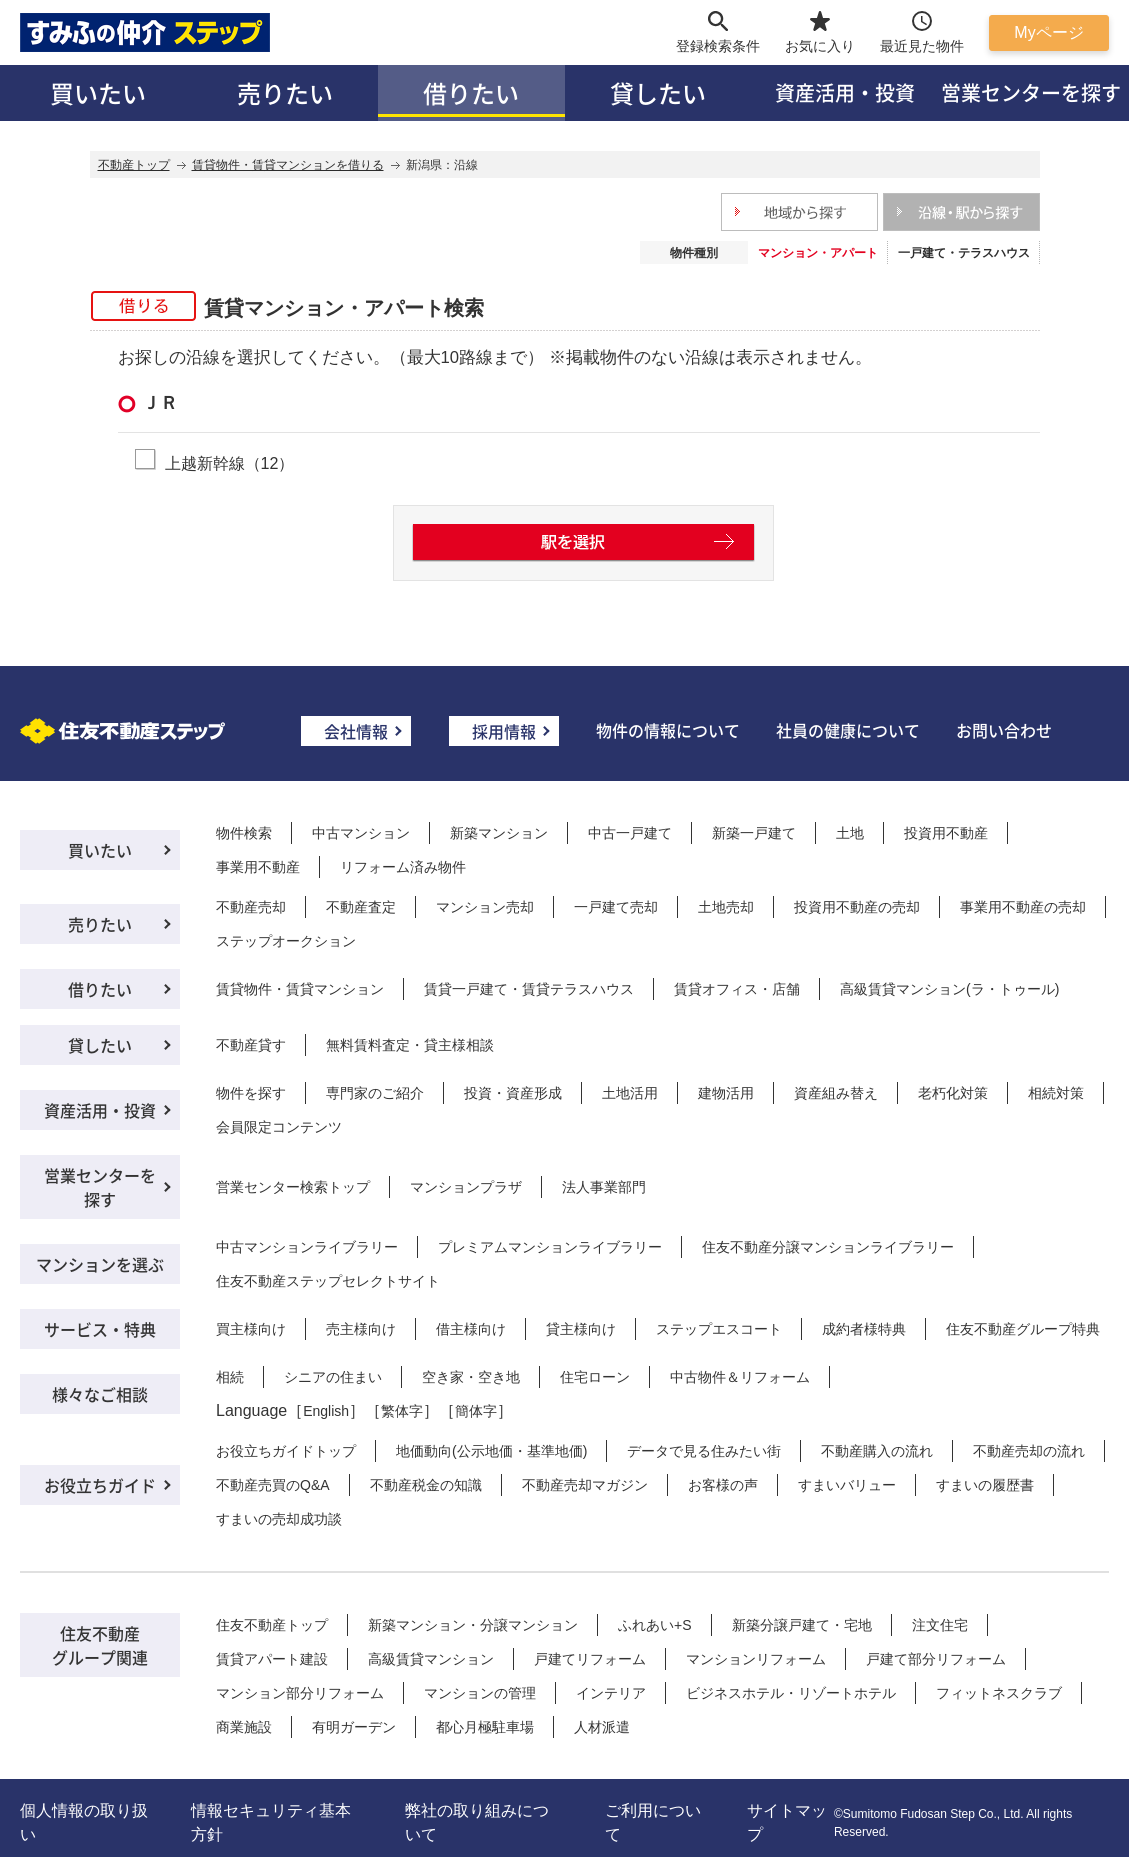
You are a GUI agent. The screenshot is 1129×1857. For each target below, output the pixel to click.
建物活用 (726, 1093)
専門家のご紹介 (375, 1093)
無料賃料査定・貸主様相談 (410, 1045)
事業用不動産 (258, 867)
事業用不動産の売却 (1023, 907)
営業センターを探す (1031, 92)
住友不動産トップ (272, 1625)
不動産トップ (134, 165)
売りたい (285, 92)
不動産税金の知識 (426, 1485)
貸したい (658, 92)
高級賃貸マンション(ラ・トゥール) (949, 989)
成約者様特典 (864, 1329)
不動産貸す (251, 1045)
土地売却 (726, 907)
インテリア (611, 1693)
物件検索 (244, 833)
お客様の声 (723, 1485)
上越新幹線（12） (230, 463)
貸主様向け (581, 1329)
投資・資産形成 (513, 1093)
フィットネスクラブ (999, 1693)
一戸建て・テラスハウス (964, 253)
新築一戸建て (754, 833)
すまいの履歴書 (985, 1485)
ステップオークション (286, 941)
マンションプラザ (466, 1187)
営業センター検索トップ (293, 1187)
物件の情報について (668, 730)
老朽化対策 (953, 1093)
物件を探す (251, 1093)
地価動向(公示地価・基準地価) (491, 1451)
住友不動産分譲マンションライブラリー (828, 1247)
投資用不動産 (946, 833)
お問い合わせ (1004, 730)
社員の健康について (848, 730)
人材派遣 (602, 1727)
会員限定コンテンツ (279, 1127)
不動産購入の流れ (877, 1451)
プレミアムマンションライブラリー (550, 1247)
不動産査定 (361, 907)
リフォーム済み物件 (403, 867)
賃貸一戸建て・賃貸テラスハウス (529, 989)
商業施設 (244, 1727)
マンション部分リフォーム (300, 1693)
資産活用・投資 (845, 92)
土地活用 (630, 1093)
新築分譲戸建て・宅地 (802, 1625)
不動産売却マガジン (585, 1485)
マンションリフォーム (756, 1659)
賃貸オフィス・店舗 (737, 989)
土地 (850, 833)
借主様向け (471, 1329)
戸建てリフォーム (590, 1659)
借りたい (471, 92)
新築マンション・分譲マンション (473, 1625)
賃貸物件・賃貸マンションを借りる (288, 165)
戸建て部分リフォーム (936, 1659)
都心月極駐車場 (485, 1727)
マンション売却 (485, 907)
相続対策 (1056, 1093)
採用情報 (504, 731)
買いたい (98, 92)
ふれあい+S (655, 1625)
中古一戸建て (630, 833)
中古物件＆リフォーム (740, 1377)
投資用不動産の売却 (857, 907)
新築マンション (499, 833)
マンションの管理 (480, 1693)
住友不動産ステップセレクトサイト (328, 1281)
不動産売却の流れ (1029, 1451)
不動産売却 (251, 907)
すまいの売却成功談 (279, 1519)
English (326, 1411)
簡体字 (476, 1411)
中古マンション (361, 833)
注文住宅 (940, 1625)
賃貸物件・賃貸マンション (300, 989)
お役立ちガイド (100, 1485)
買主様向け (251, 1329)
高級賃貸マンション (431, 1659)
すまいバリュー (847, 1485)
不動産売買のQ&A (273, 1485)
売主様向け (361, 1329)
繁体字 (402, 1411)
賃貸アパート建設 (272, 1659)
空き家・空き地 (471, 1377)
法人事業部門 (604, 1187)
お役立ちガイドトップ (286, 1451)
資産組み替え (836, 1093)
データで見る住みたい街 (704, 1451)
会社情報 (356, 731)
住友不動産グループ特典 (1023, 1329)
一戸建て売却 (616, 907)
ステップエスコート (719, 1329)
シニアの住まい (333, 1377)
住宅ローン (595, 1377)
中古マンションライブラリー (307, 1247)
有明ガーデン (354, 1727)
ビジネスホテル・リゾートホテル (791, 1693)
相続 (230, 1377)
